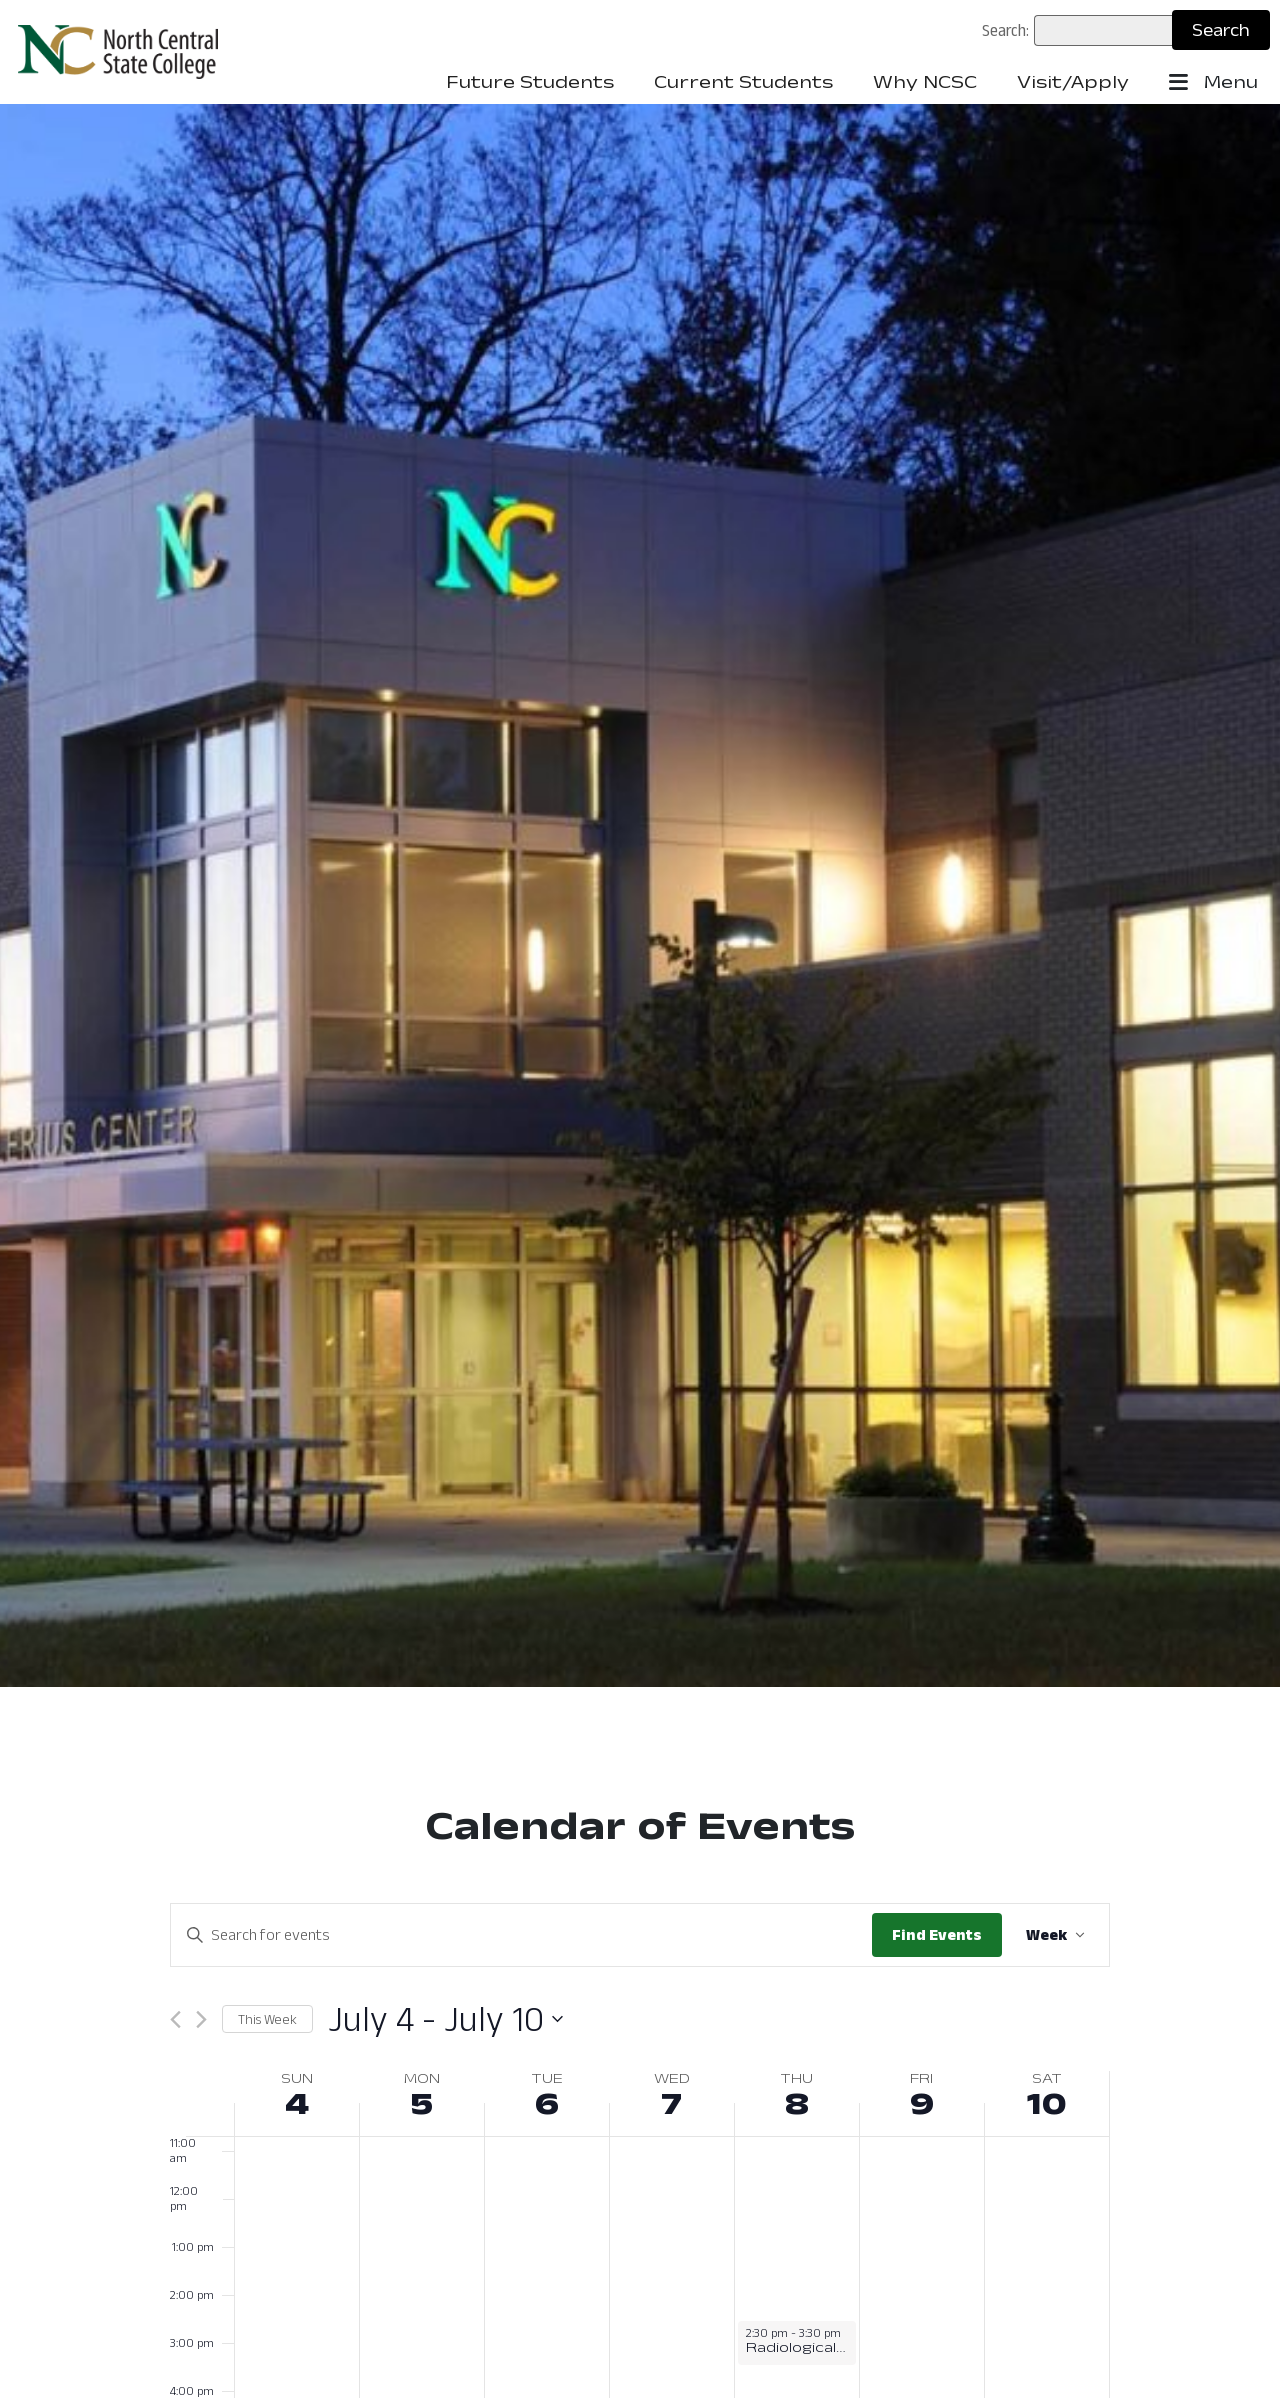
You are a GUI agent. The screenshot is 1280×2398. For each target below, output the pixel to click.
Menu (1213, 83)
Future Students (530, 82)
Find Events (937, 1934)
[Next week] (201, 2019)
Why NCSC (925, 82)
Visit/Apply (1073, 82)
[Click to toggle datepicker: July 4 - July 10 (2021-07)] (445, 2019)
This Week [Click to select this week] (267, 2019)
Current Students (743, 82)
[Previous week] (175, 2019)
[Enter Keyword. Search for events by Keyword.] (521, 1935)
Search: (1005, 30)
